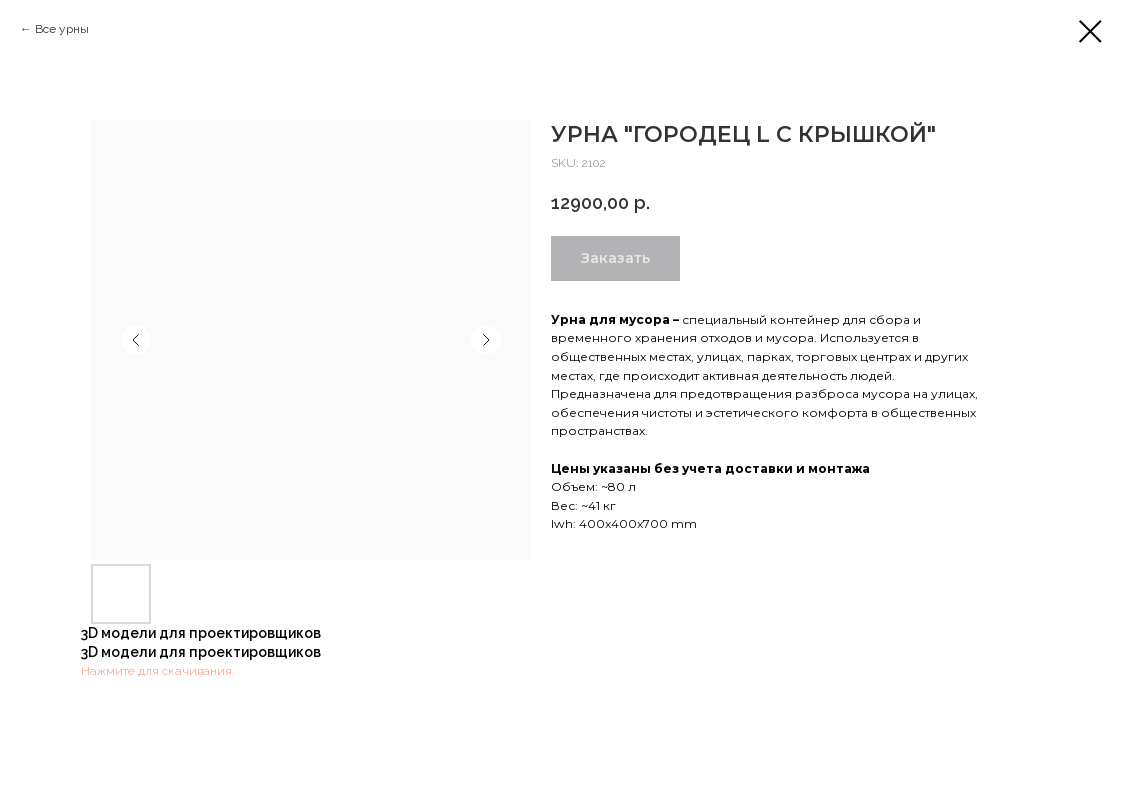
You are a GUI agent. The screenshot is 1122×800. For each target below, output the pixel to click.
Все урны (62, 29)
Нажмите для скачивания (156, 671)
